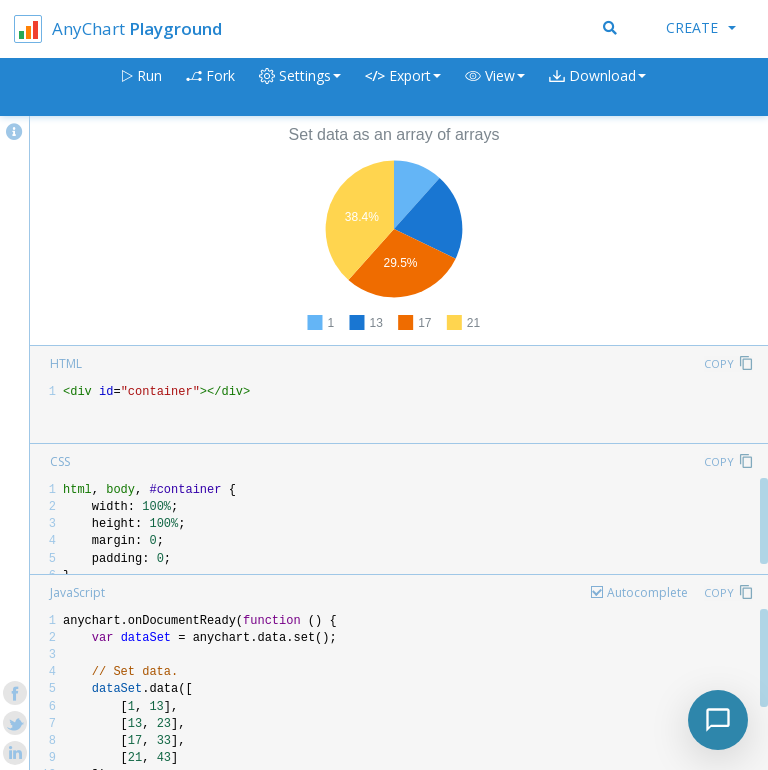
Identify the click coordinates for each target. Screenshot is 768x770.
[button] (495, 87)
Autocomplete (647, 592)
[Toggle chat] (718, 720)
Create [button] (701, 27)
